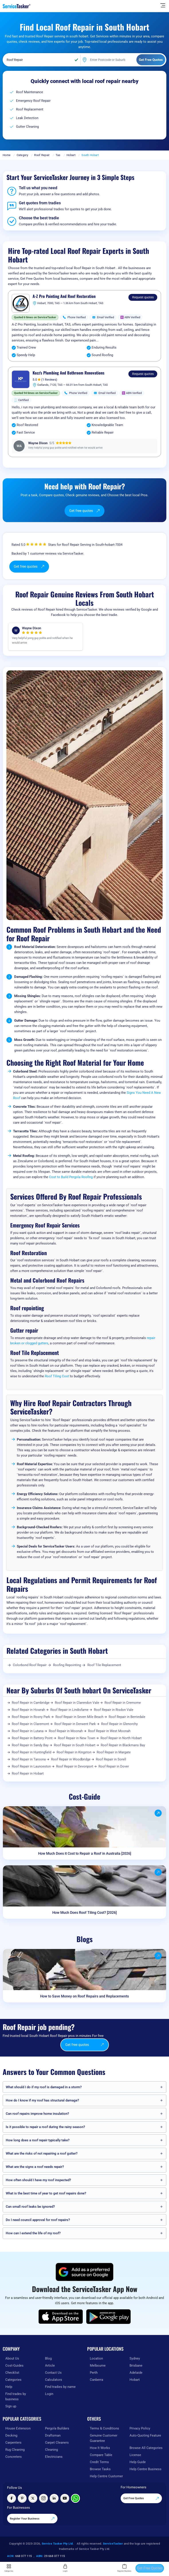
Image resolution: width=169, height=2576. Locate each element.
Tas (58, 155)
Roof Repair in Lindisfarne (69, 1710)
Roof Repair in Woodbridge (70, 1759)
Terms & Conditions (104, 2428)
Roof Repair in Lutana (27, 1731)
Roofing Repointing (67, 1665)
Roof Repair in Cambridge (30, 1703)
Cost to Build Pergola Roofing (71, 1177)
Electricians (54, 2457)
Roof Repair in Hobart (28, 1773)
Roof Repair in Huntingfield (31, 1752)
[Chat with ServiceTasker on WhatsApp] (75, 2498)
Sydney (135, 2358)
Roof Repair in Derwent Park (75, 1724)
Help (8, 2387)
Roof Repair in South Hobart (74, 1745)
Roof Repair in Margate (114, 1752)
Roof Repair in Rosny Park (31, 1717)
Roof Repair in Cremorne (122, 1703)
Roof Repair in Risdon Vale (113, 1710)
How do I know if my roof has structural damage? (42, 2100)
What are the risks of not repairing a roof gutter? (41, 2153)
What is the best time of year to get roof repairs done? (46, 2193)
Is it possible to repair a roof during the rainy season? (45, 2127)
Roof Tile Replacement (104, 1665)
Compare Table (101, 2455)
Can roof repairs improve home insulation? (37, 2114)
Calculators (53, 2380)
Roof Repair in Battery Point (32, 1738)
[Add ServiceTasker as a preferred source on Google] (84, 2272)
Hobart (71, 155)
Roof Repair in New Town (76, 1738)
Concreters (13, 2457)
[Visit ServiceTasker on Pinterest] (22, 2498)
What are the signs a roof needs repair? (35, 2167)
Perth (94, 2373)
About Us (12, 2358)
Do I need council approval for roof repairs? (38, 2220)
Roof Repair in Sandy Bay (30, 1745)
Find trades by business (15, 2396)
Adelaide (136, 2373)
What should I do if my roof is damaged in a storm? (44, 2087)
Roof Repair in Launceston (31, 1766)
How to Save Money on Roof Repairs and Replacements (84, 1996)
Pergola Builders (57, 2428)
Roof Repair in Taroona (29, 1759)
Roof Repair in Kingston (74, 1752)
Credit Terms (99, 2462)
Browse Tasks (100, 2469)
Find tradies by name (60, 2387)
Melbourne (98, 2366)
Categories (13, 2380)
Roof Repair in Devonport (74, 1766)
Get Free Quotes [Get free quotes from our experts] (141, 2499)
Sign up (10, 2406)
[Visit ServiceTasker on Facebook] (11, 2498)
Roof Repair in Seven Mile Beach (79, 1717)
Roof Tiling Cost (57, 1376)
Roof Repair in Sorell (111, 1759)
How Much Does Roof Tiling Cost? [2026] (84, 1912)
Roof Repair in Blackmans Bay (123, 1745)
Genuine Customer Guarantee (103, 2438)
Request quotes (143, 297)
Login (49, 2394)
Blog (48, 2358)
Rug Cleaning (15, 2450)
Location (96, 2358)
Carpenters (13, 2443)
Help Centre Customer (106, 2476)
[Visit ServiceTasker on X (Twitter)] (32, 2498)
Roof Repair (41, 155)
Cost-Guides (14, 2366)
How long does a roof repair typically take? (37, 2140)
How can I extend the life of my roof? (33, 2233)
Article (50, 2366)
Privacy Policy (140, 2428)
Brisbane (136, 2366)
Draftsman (53, 2435)
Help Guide (138, 2462)
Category (22, 155)
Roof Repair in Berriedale (127, 1717)
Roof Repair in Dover (113, 1766)
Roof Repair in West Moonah (109, 1731)
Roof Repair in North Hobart (121, 1738)
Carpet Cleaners (57, 2443)
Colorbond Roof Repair (30, 1665)
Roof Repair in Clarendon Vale (77, 1703)
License (135, 2455)
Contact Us (53, 2373)
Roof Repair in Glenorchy (119, 1724)
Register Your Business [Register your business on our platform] (32, 2519)
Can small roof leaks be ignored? (30, 2207)
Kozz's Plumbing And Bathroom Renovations (68, 372)
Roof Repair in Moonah (66, 1731)
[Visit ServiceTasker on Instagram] (43, 2498)
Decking (11, 2435)
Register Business (124, 2568)
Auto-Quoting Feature (145, 2435)
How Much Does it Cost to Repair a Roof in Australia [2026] (84, 1853)
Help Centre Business (145, 2469)
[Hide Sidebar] (163, 5)
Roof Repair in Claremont (30, 1724)
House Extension (18, 2428)
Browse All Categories (146, 2448)
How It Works (100, 2448)
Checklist (12, 2373)
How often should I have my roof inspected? (38, 2180)
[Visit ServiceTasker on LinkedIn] (54, 2498)
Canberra (96, 2380)
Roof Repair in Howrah (28, 1710)
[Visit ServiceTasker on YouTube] (64, 2498)
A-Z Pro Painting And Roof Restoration (64, 296)
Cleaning (51, 2450)
